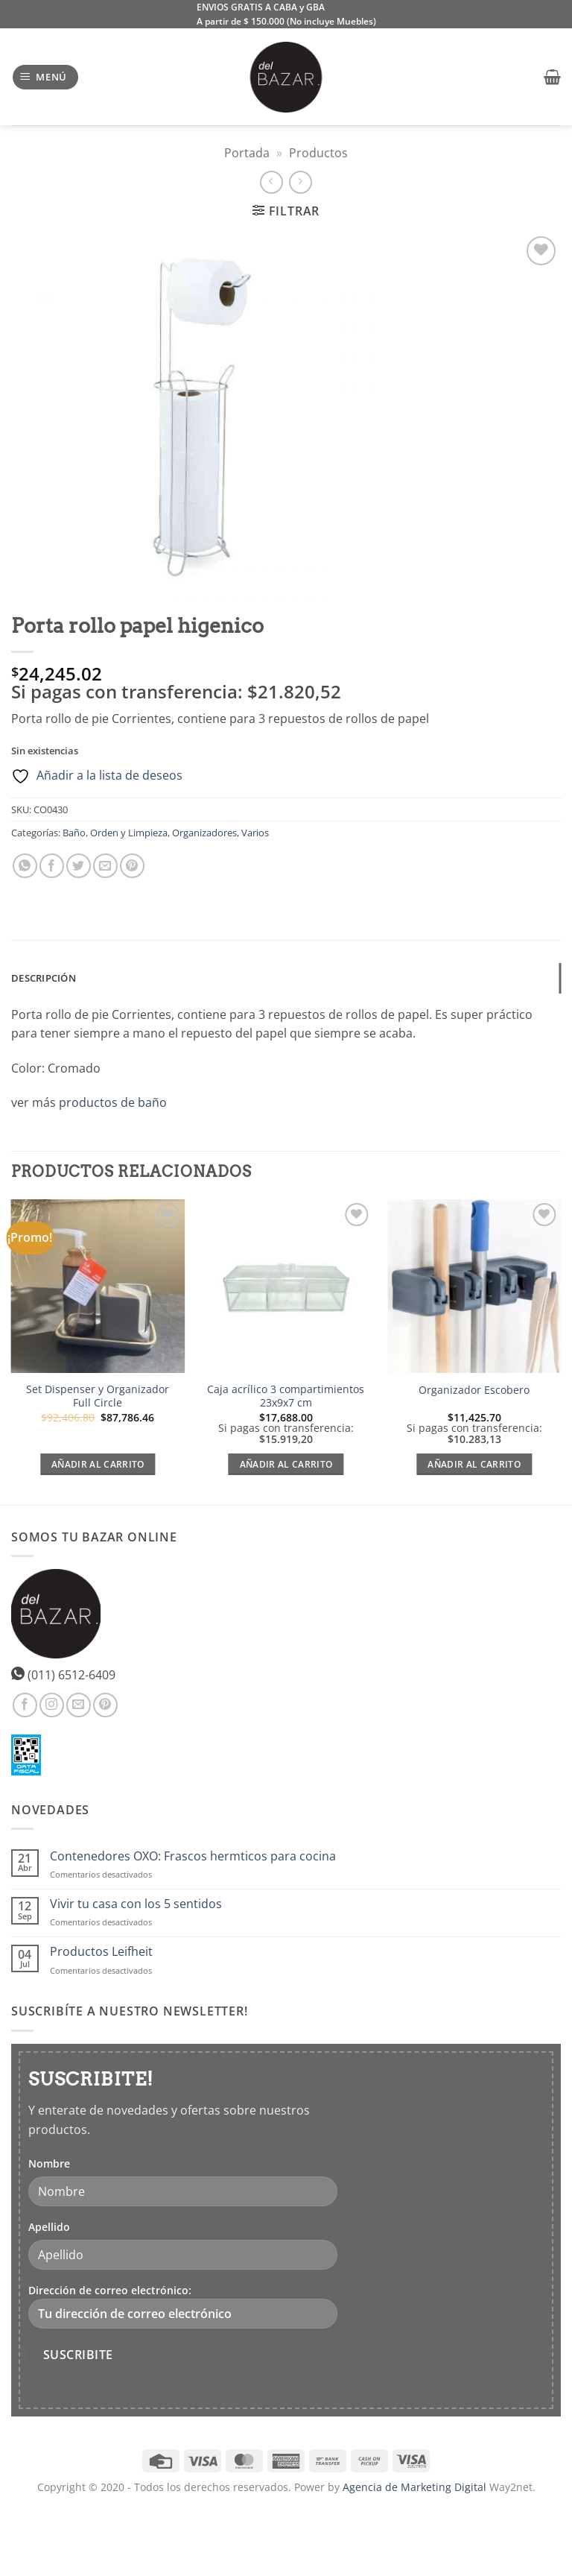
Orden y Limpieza (129, 832)
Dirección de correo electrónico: (182, 2306)
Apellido (49, 2227)
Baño (74, 832)
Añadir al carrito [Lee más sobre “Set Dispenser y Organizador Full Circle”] (97, 1464)
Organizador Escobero (474, 1390)
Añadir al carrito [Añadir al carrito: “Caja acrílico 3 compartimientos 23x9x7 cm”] (286, 1464)
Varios (255, 832)
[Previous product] (300, 182)
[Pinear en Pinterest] (132, 865)
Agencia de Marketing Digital (414, 2487)
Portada (247, 153)
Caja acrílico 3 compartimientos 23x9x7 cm (285, 1396)
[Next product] (271, 182)
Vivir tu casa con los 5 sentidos (136, 1904)
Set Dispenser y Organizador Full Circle (97, 1396)
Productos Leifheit (101, 1952)
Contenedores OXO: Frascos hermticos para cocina (193, 1856)
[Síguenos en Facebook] (25, 1705)
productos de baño (113, 1102)
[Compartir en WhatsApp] (25, 865)
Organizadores (204, 832)
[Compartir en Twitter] (78, 865)
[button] (46, 77)
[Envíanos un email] (78, 1705)
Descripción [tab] (43, 978)
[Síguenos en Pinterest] (105, 1705)
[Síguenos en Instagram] (51, 1705)
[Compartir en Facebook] (51, 865)
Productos (318, 153)
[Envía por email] (105, 865)
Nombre (49, 2163)
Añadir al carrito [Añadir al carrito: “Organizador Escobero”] (474, 1464)
